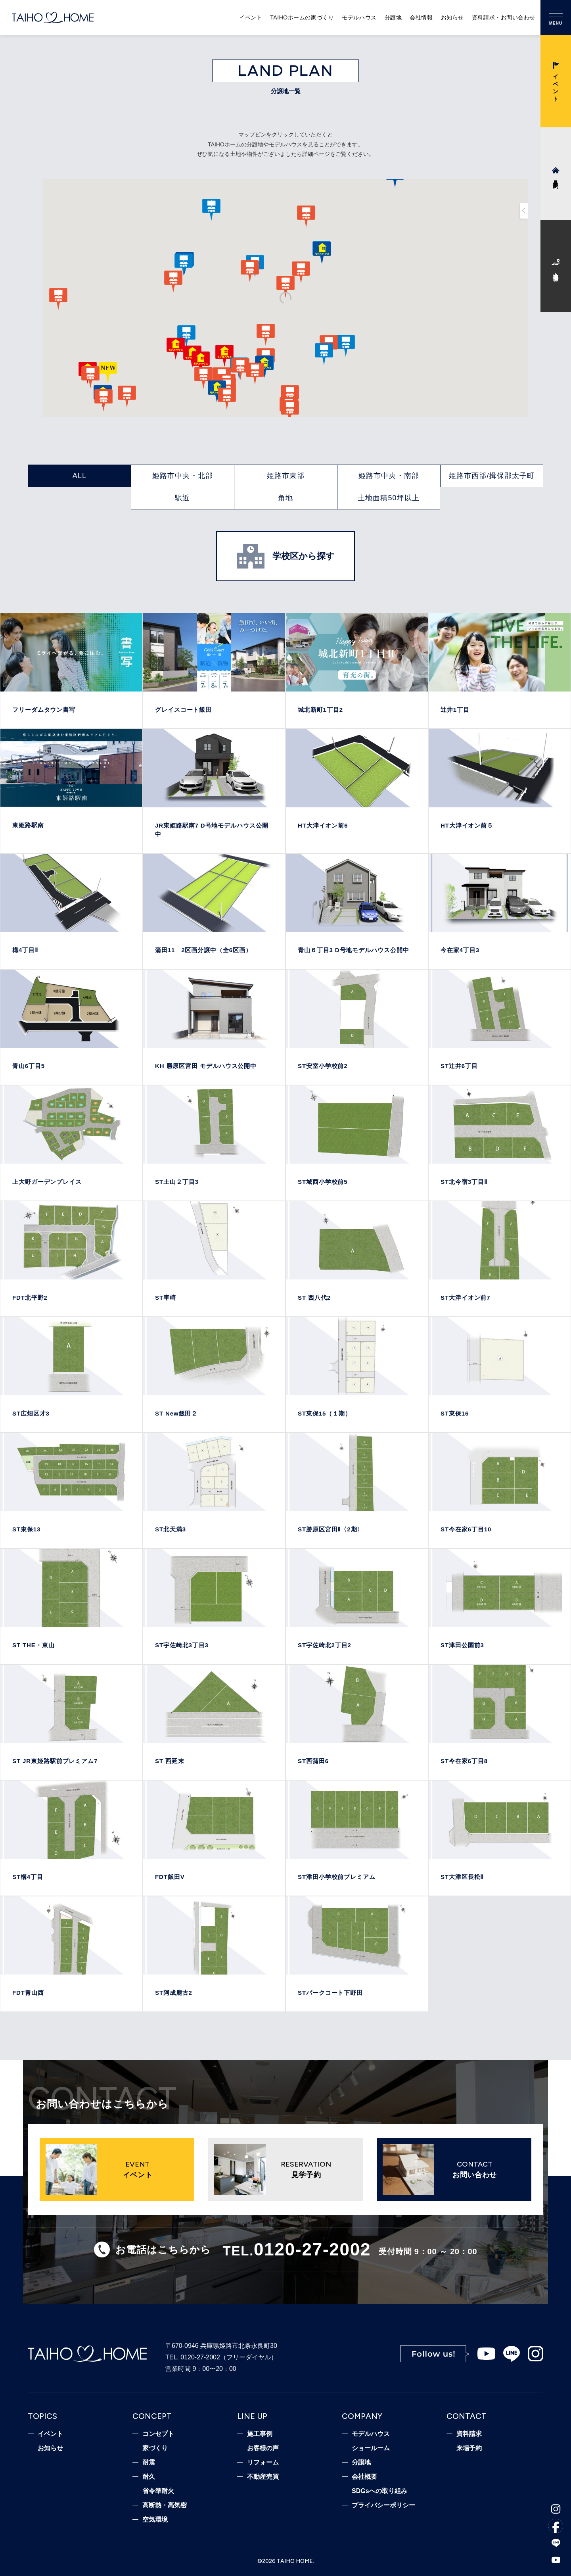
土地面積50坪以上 (389, 498)
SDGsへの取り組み (379, 2491)
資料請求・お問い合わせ (503, 17)
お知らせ (452, 17)
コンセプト (158, 2434)
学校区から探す (286, 556)
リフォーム (263, 2462)
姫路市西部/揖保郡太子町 (492, 476)
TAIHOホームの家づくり (302, 17)
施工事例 (259, 2434)
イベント (250, 17)
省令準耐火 (158, 2491)
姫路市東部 (286, 476)
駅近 (182, 498)
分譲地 (393, 17)
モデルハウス (359, 17)
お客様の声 (263, 2448)
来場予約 (469, 2448)
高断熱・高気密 (164, 2505)
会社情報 (421, 17)
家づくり (155, 2448)
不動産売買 (263, 2477)
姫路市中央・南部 (388, 476)
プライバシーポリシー (383, 2505)
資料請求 (469, 2434)
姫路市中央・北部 (182, 476)
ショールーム (371, 2448)
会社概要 (364, 2477)
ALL (79, 476)
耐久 (148, 2477)
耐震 (148, 2462)
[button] (324, 354)
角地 (285, 498)
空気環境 (155, 2519)
